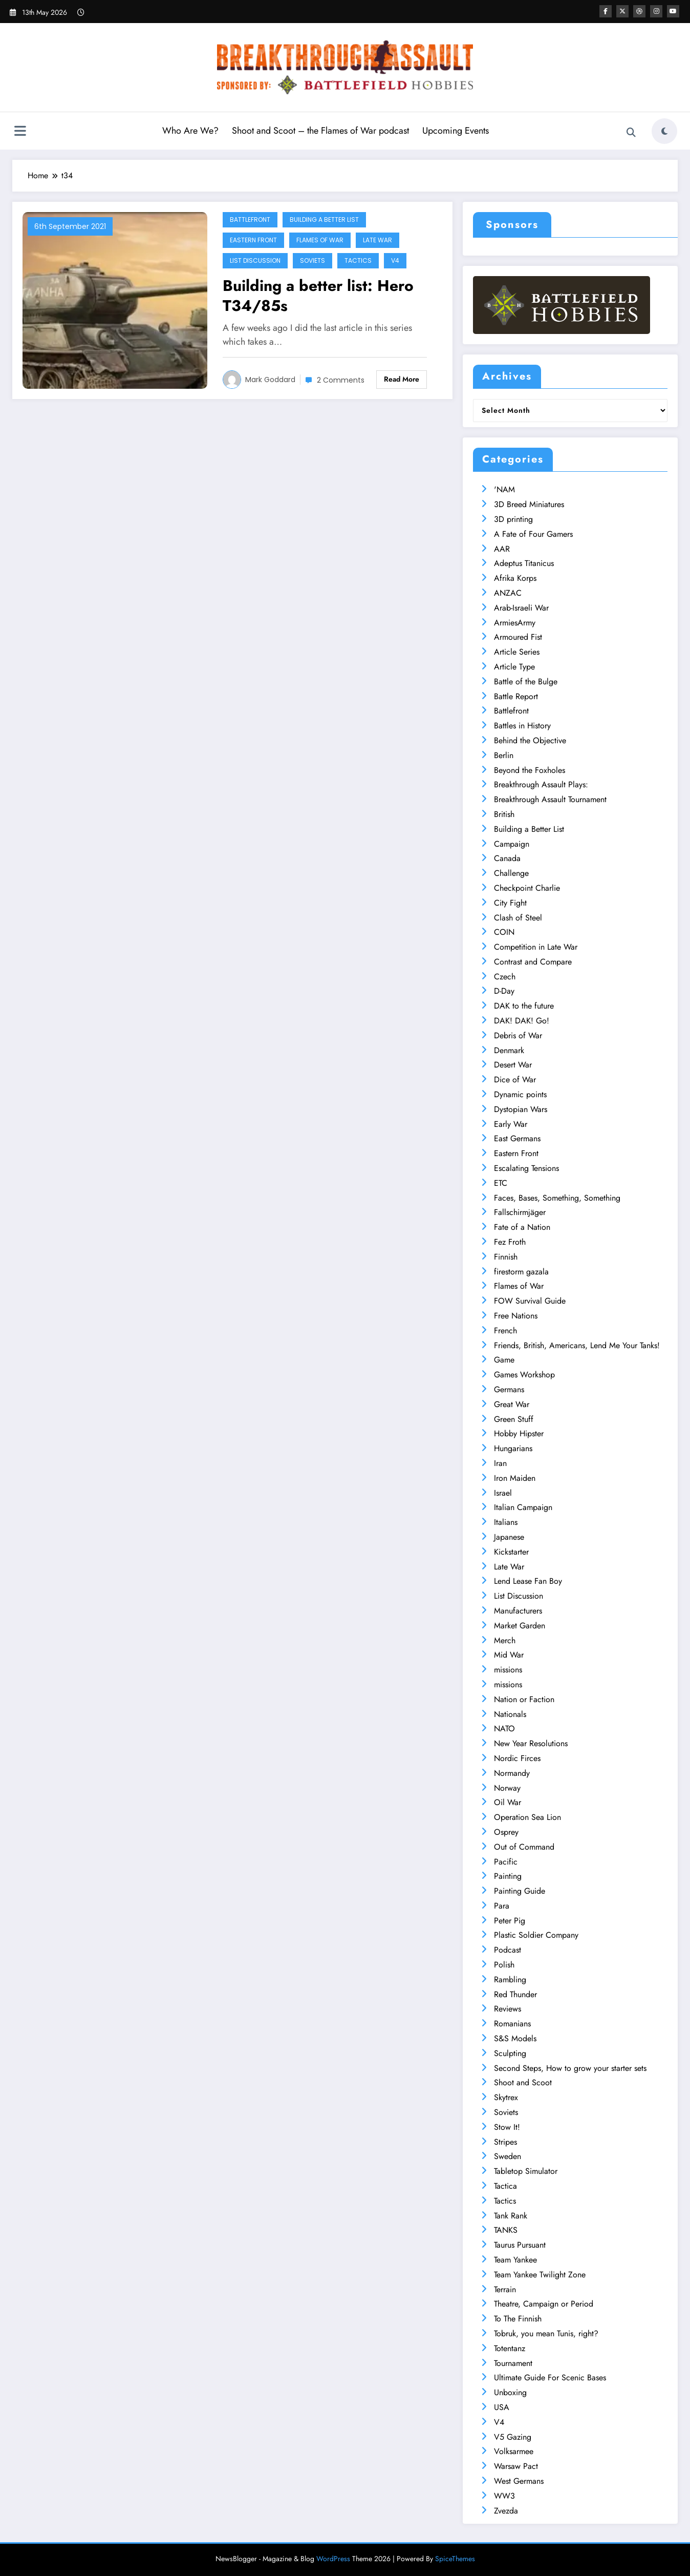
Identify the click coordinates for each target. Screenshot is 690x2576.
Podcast (507, 1950)
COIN (504, 932)
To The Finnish (518, 2318)
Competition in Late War (535, 947)
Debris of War (518, 1035)
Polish (504, 1965)
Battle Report (516, 696)
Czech (504, 976)
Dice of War (515, 1079)
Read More (401, 379)
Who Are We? (190, 130)
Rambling (510, 1979)
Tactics (358, 260)
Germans (509, 1389)
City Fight (510, 903)
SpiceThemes (455, 2558)
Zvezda (506, 2511)
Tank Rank (510, 2216)
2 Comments (340, 380)
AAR (502, 549)
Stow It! (507, 2127)
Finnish (506, 1257)
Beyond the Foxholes (529, 770)
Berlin (503, 755)
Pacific (506, 1862)
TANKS (506, 2230)
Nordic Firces (517, 1758)
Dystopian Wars (520, 1109)
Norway (507, 1788)
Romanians (512, 2023)
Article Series (517, 652)
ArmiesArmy (514, 623)
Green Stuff (513, 1419)
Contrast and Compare (533, 962)
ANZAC (508, 593)
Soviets (312, 260)
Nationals (510, 1714)
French (505, 1330)
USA (501, 2407)
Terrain (505, 2289)
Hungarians (513, 1448)
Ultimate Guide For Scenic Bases (550, 2377)
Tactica (505, 2186)
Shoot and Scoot (523, 2082)
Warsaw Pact (516, 2466)
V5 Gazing (512, 2437)
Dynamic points (520, 1094)
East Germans (517, 1138)
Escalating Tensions (526, 1168)
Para (501, 1906)
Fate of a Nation (522, 1227)
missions (508, 1670)
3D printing (513, 519)
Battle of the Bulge (525, 681)
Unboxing (510, 2392)
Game (504, 1360)
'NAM (504, 489)
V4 (395, 260)
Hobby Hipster (519, 1433)
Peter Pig (509, 1920)
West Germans (519, 2481)
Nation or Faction (524, 1699)
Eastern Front (253, 240)
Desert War (513, 1065)
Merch (504, 1640)
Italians (506, 1522)
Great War (511, 1404)
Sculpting (510, 2053)
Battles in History (522, 725)
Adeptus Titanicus (524, 563)
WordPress (333, 2558)
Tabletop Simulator (525, 2171)
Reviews (507, 2009)
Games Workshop (524, 1374)
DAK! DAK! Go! (521, 1021)
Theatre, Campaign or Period (543, 2304)
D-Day (504, 991)
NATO (504, 1728)
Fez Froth (510, 1242)
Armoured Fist (518, 637)
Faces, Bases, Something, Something (557, 1198)
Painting (508, 1876)
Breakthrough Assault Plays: (541, 784)
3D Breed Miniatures (529, 504)
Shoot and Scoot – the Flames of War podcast (320, 130)
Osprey (506, 1832)
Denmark (509, 1050)
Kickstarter (511, 1552)
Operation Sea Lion (527, 1817)
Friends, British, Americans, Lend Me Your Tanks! (577, 1345)
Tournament (513, 2363)
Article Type (514, 667)
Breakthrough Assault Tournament (550, 799)
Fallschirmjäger (520, 1212)
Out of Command (524, 1847)
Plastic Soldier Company (536, 1935)
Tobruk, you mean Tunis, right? (546, 2333)
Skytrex (506, 2097)
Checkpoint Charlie (527, 888)
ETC (500, 1183)
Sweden (507, 2156)
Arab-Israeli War (521, 608)
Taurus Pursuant (520, 2245)
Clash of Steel (518, 918)
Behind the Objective (530, 740)
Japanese (509, 1537)
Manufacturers (518, 1611)
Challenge (511, 873)
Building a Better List (324, 219)
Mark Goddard (270, 379)
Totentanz (509, 2348)
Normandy (512, 1773)
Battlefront (250, 219)
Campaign (511, 844)
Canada (507, 858)
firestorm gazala (521, 1271)
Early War (510, 1124)
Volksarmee (513, 2451)
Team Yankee (515, 2260)
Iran (500, 1463)
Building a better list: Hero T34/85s (318, 296)
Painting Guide (519, 1891)
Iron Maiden (514, 1478)
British (504, 814)
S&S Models (515, 2038)
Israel (503, 1493)
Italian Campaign (523, 1507)
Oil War (507, 1802)
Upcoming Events (455, 130)
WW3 (504, 2496)
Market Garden (519, 1625)
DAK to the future (524, 1006)
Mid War (509, 1655)
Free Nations (515, 1316)
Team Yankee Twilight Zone (540, 2274)
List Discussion (255, 260)
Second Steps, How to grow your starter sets (570, 2068)
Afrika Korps (515, 578)
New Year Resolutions (531, 1743)
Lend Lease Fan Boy (528, 1581)
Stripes (505, 2142)
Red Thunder (515, 1994)
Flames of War (319, 240)
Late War (377, 240)
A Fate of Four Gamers (533, 534)
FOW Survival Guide (530, 1301)
